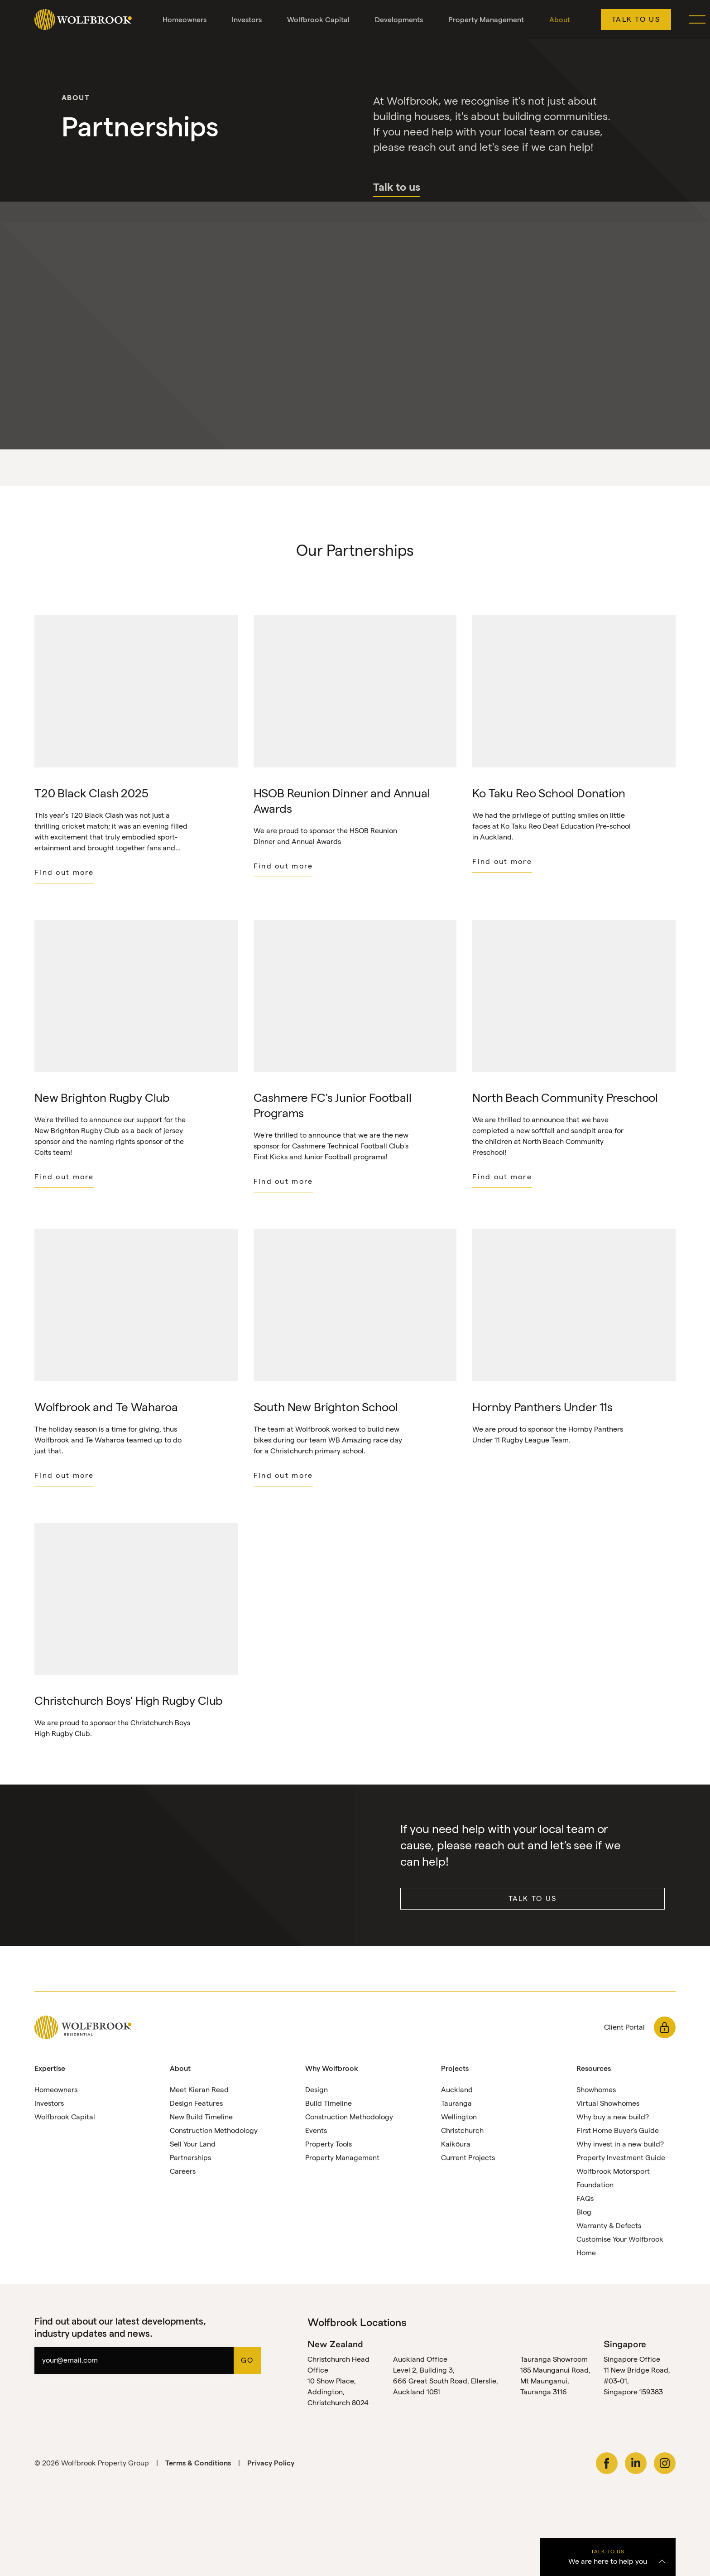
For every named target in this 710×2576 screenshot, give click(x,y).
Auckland (457, 2090)
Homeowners (184, 20)
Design (316, 2090)
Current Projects (468, 2158)
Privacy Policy (270, 2463)
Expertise (49, 2069)
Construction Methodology (214, 2131)
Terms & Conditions (198, 2463)
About (559, 20)
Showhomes (596, 2090)
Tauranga (456, 2104)
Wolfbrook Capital (318, 20)
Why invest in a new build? (620, 2145)
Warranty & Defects (608, 2226)
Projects (455, 2069)
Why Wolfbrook (331, 2069)
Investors (247, 20)
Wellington (459, 2118)
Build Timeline (328, 2104)
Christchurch (462, 2131)
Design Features (196, 2104)
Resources (593, 2069)
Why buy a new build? (612, 2118)
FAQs (585, 2199)
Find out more (64, 872)
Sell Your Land (193, 2145)
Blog (583, 2213)
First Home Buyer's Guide (617, 2131)
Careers (183, 2172)
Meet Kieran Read (199, 2090)
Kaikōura (455, 2145)
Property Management (486, 20)
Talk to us (636, 19)
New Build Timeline (201, 2118)
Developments (399, 20)
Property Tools (328, 2145)
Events (316, 2131)
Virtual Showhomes (607, 2104)
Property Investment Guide (620, 2158)
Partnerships (190, 2158)
